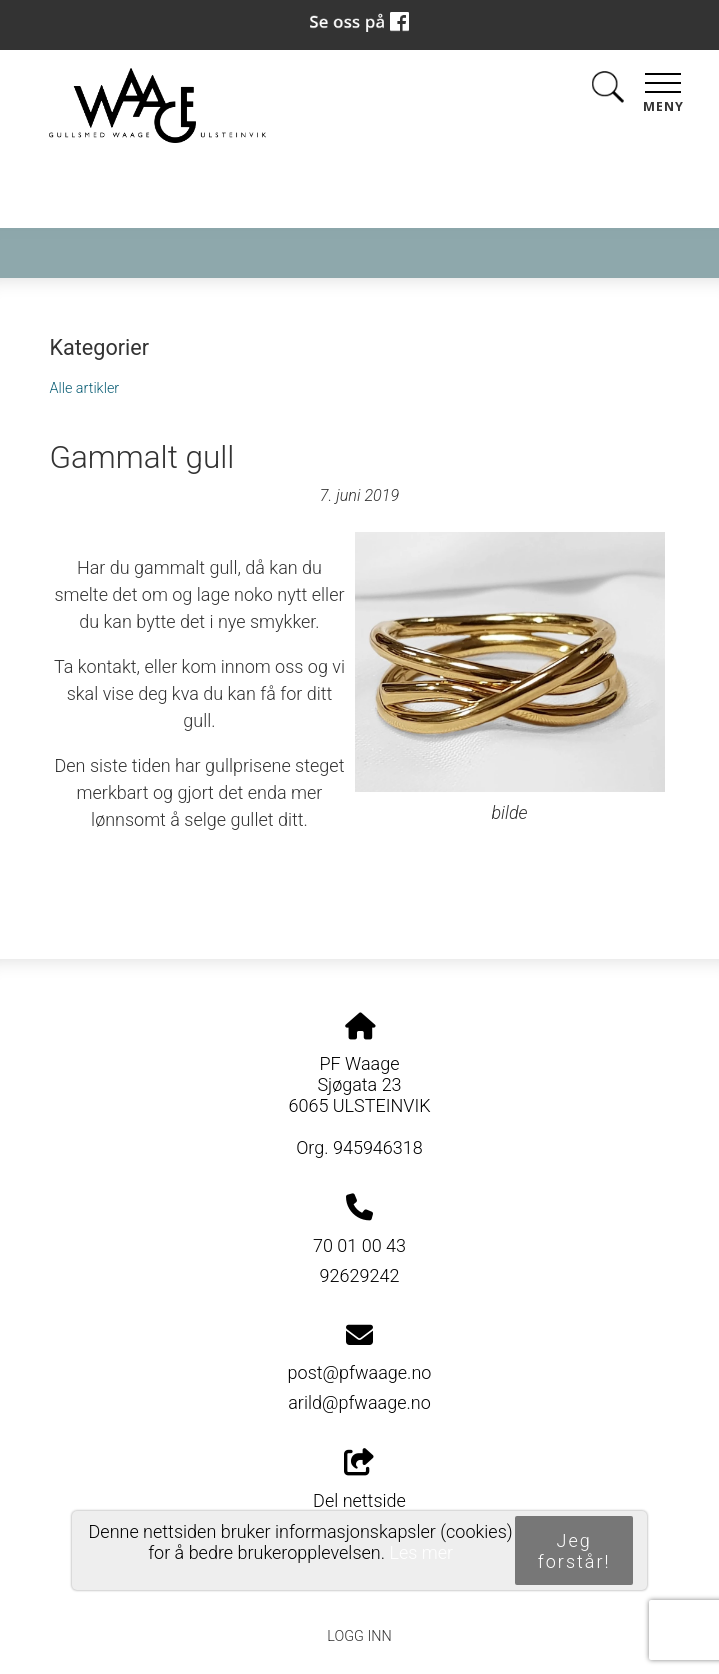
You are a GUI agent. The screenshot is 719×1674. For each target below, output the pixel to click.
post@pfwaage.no (360, 1372)
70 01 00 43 (359, 1245)
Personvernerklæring (359, 1591)
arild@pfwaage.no (359, 1402)
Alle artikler (84, 388)
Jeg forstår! (574, 1551)
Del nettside (359, 1480)
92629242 (360, 1275)
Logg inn (359, 1636)
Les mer (421, 1552)
